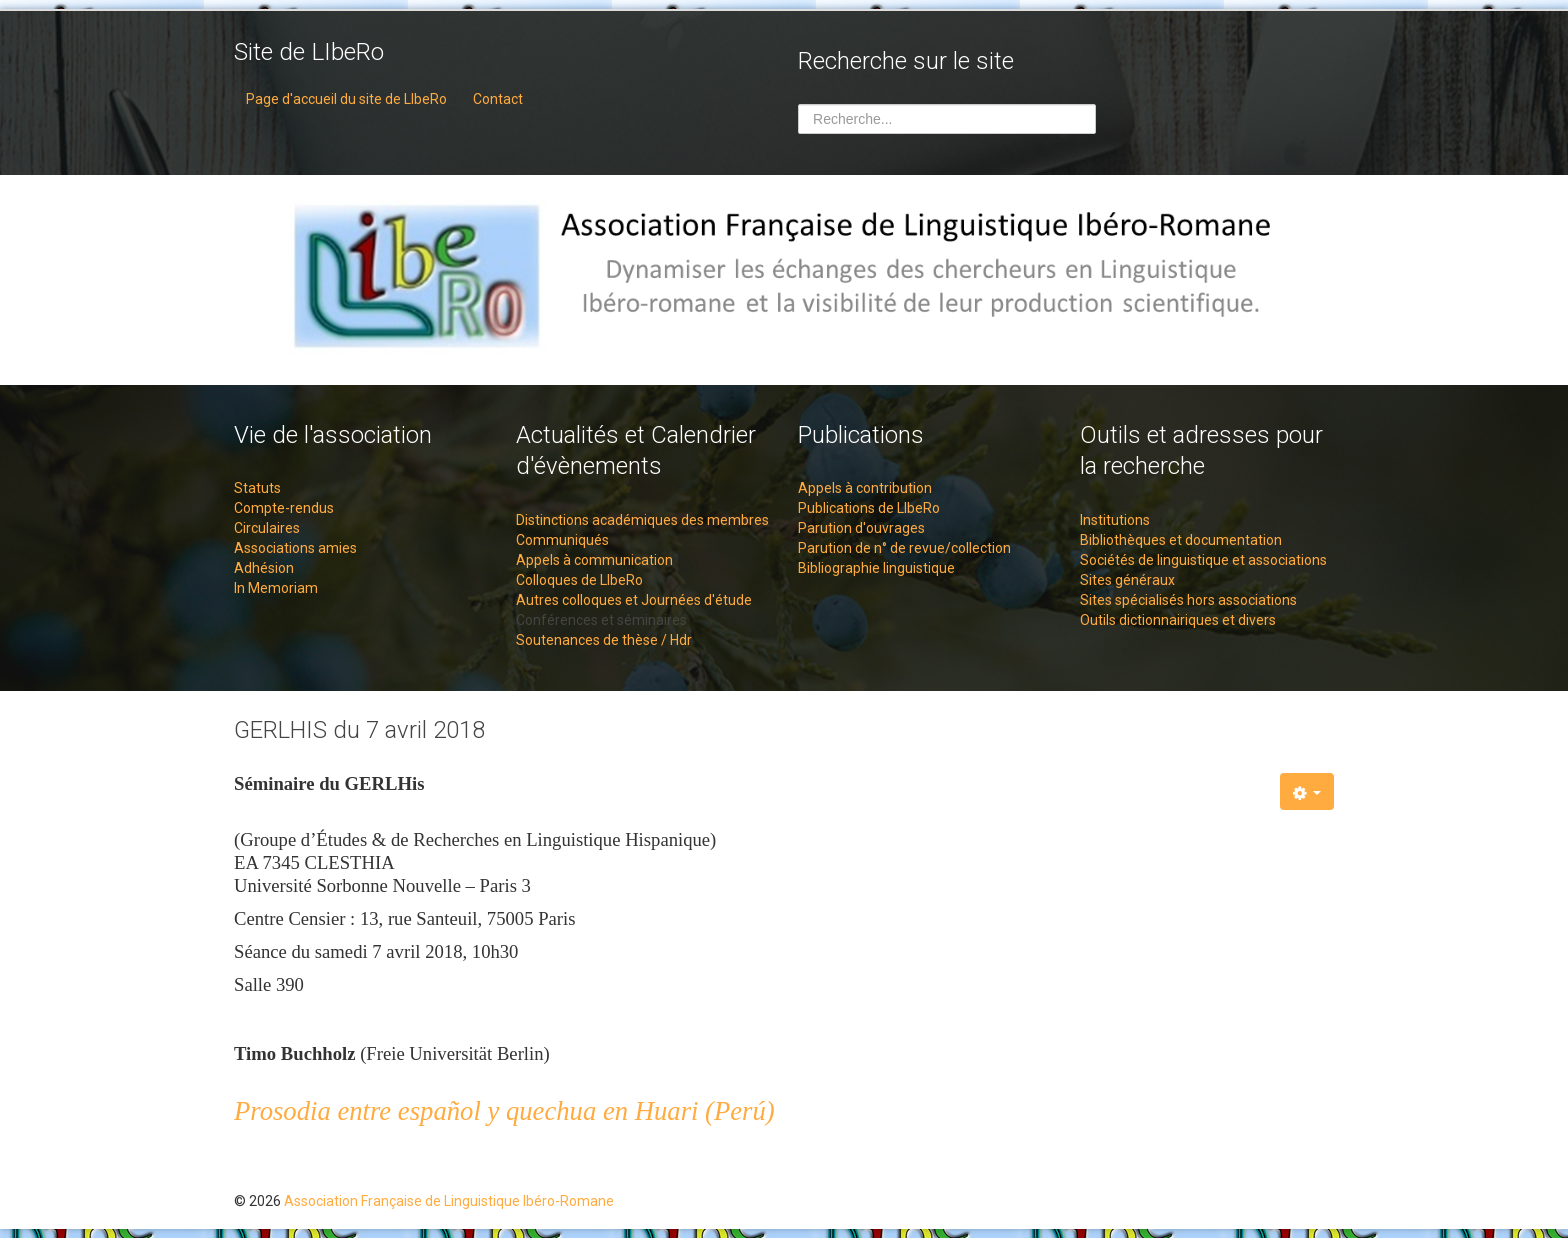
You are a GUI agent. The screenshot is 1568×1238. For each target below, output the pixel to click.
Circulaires (267, 528)
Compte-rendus (284, 508)
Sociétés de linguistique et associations (1203, 560)
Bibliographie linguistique (876, 568)
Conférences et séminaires (601, 620)
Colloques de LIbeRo (579, 580)
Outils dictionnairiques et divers (1178, 620)
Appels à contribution (865, 488)
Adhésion (264, 568)
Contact (498, 99)
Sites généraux (1127, 580)
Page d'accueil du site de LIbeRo (346, 99)
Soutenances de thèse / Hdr (604, 640)
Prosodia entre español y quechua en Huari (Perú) (504, 1111)
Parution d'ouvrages (861, 528)
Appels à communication (594, 560)
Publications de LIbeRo (869, 508)
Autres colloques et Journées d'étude (634, 600)
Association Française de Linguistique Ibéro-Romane (449, 1201)
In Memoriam (276, 588)
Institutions (1115, 520)
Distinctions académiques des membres (642, 520)
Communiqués (562, 540)
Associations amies (295, 548)
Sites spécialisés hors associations (1188, 600)
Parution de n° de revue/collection (904, 548)
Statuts (257, 488)
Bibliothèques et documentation (1181, 540)
